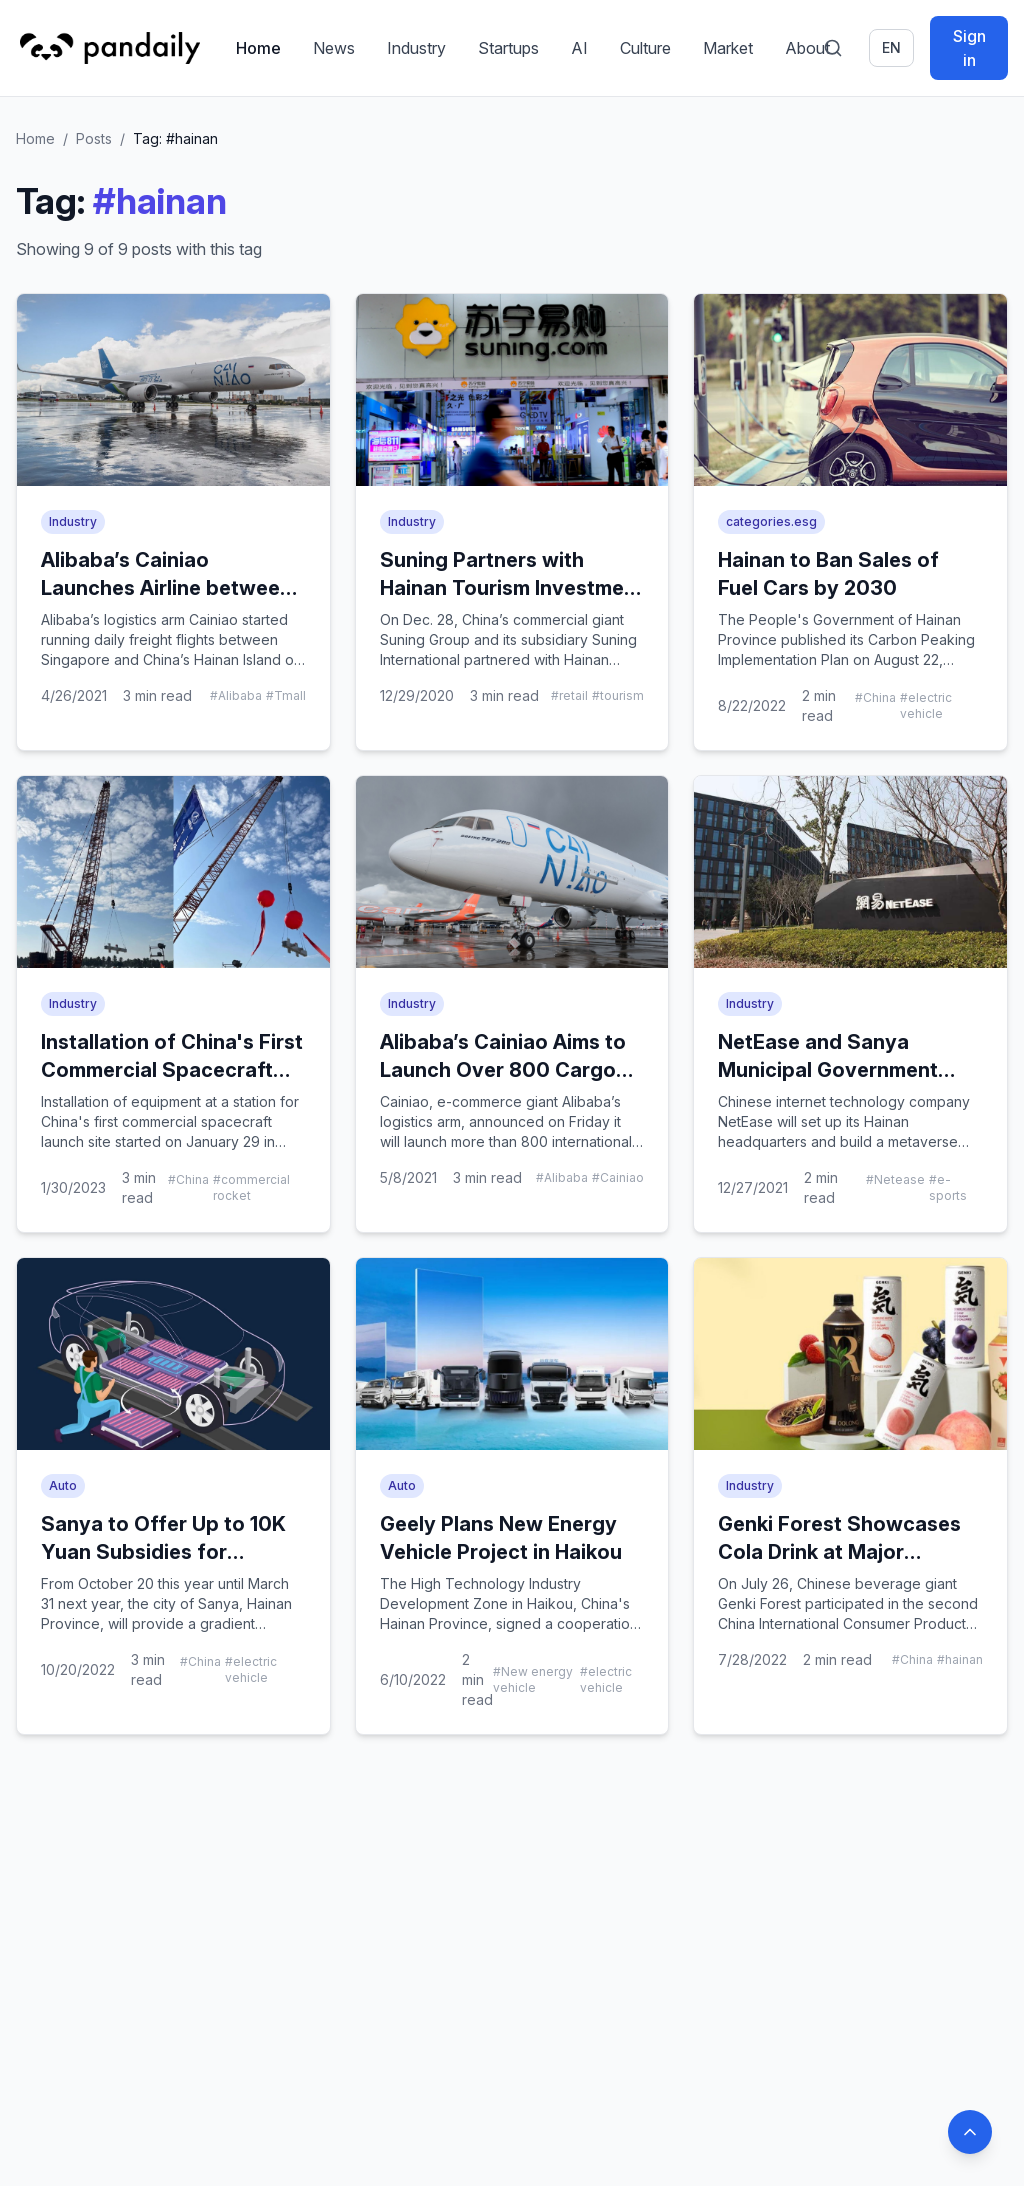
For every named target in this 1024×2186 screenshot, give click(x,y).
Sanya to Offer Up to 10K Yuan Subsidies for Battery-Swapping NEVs (163, 1552)
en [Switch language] (891, 47)
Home (258, 48)
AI (579, 48)
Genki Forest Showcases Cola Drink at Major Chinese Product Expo (839, 1552)
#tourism (618, 695)
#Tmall (286, 695)
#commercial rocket (251, 1187)
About (807, 48)
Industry (416, 48)
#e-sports (948, 1187)
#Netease (895, 1179)
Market (728, 48)
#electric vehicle (926, 705)
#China (875, 697)
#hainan (960, 1659)
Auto (63, 1485)
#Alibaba (236, 695)
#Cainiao (618, 1177)
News (334, 48)
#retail (569, 695)
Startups (508, 48)
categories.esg (771, 521)
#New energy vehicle (533, 1679)
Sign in (969, 48)
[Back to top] (970, 2132)
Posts (94, 138)
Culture (645, 48)
